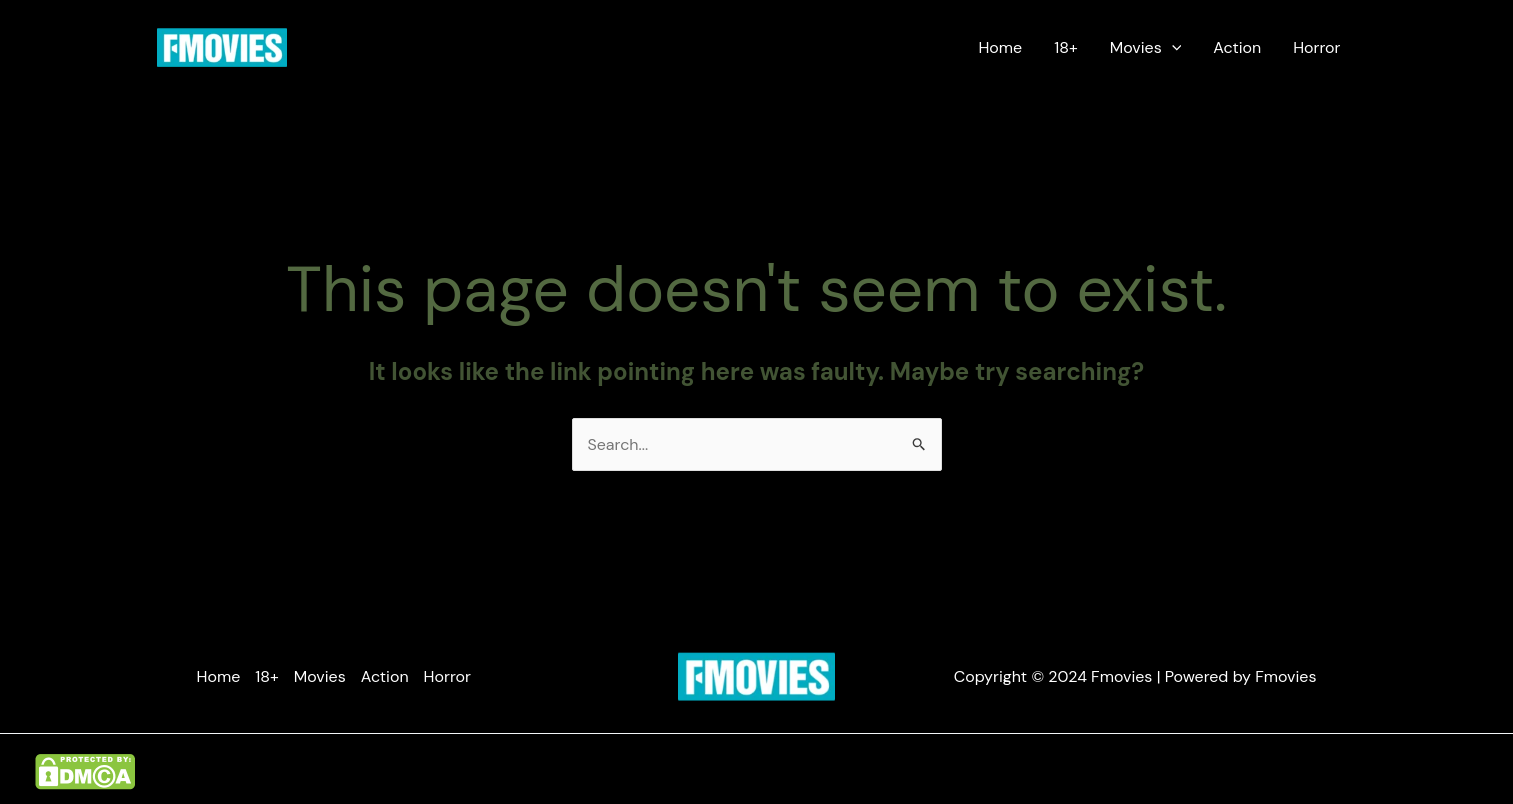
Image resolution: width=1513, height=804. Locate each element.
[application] (1172, 48)
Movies (1146, 48)
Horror (1316, 47)
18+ (1066, 47)
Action (1237, 47)
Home (1000, 47)
